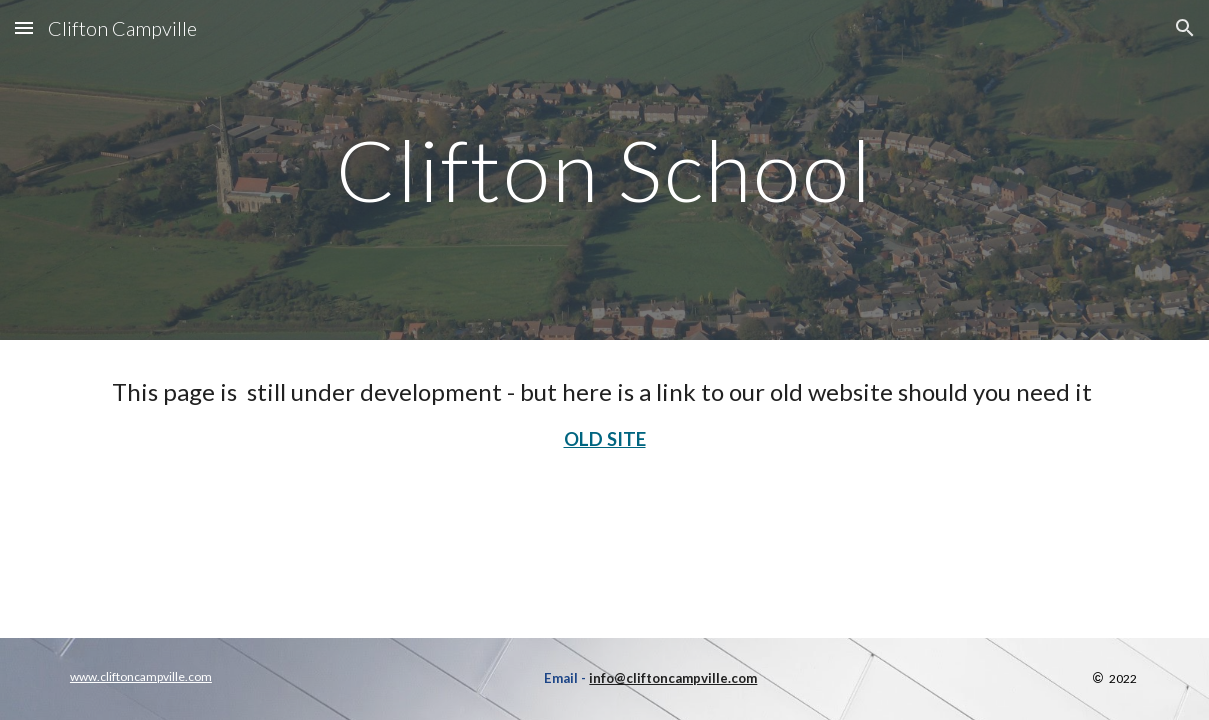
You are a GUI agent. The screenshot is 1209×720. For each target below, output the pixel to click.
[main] (604, 169)
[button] (24, 27)
